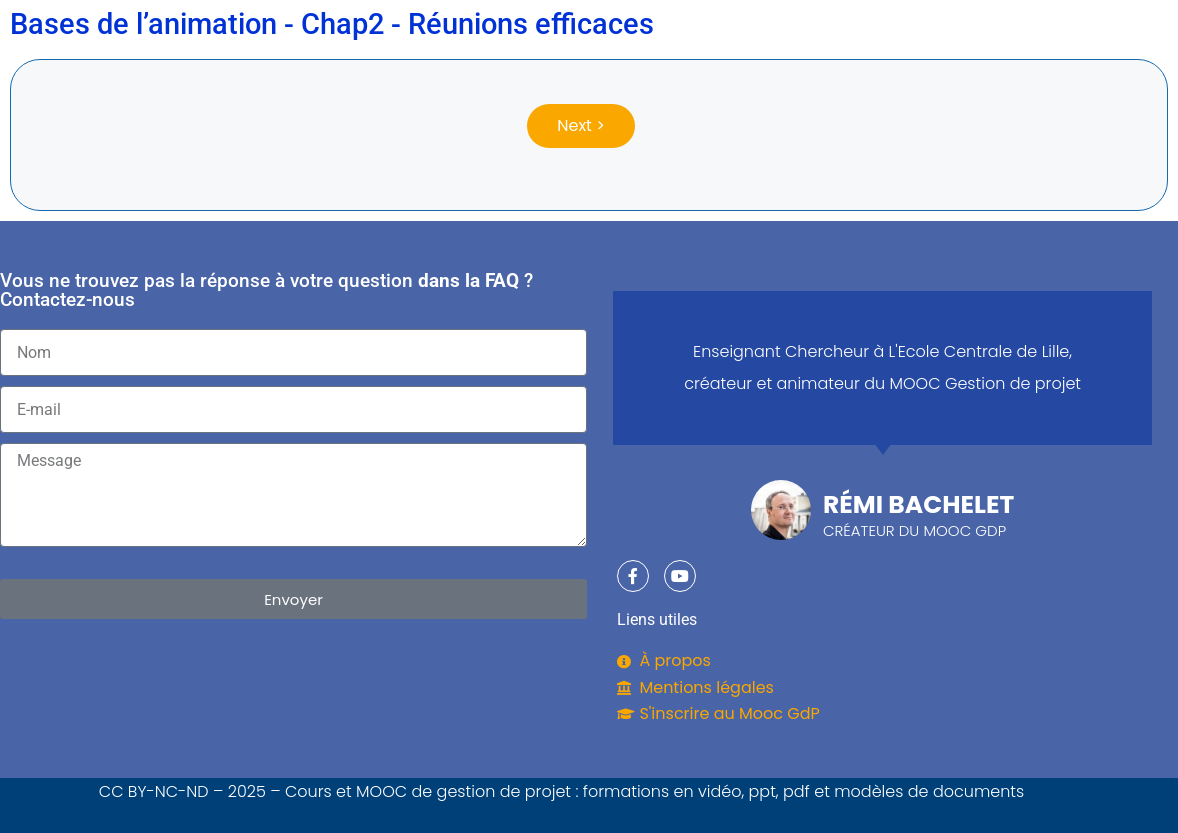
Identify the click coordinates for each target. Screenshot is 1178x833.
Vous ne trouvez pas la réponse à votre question (206, 280)
